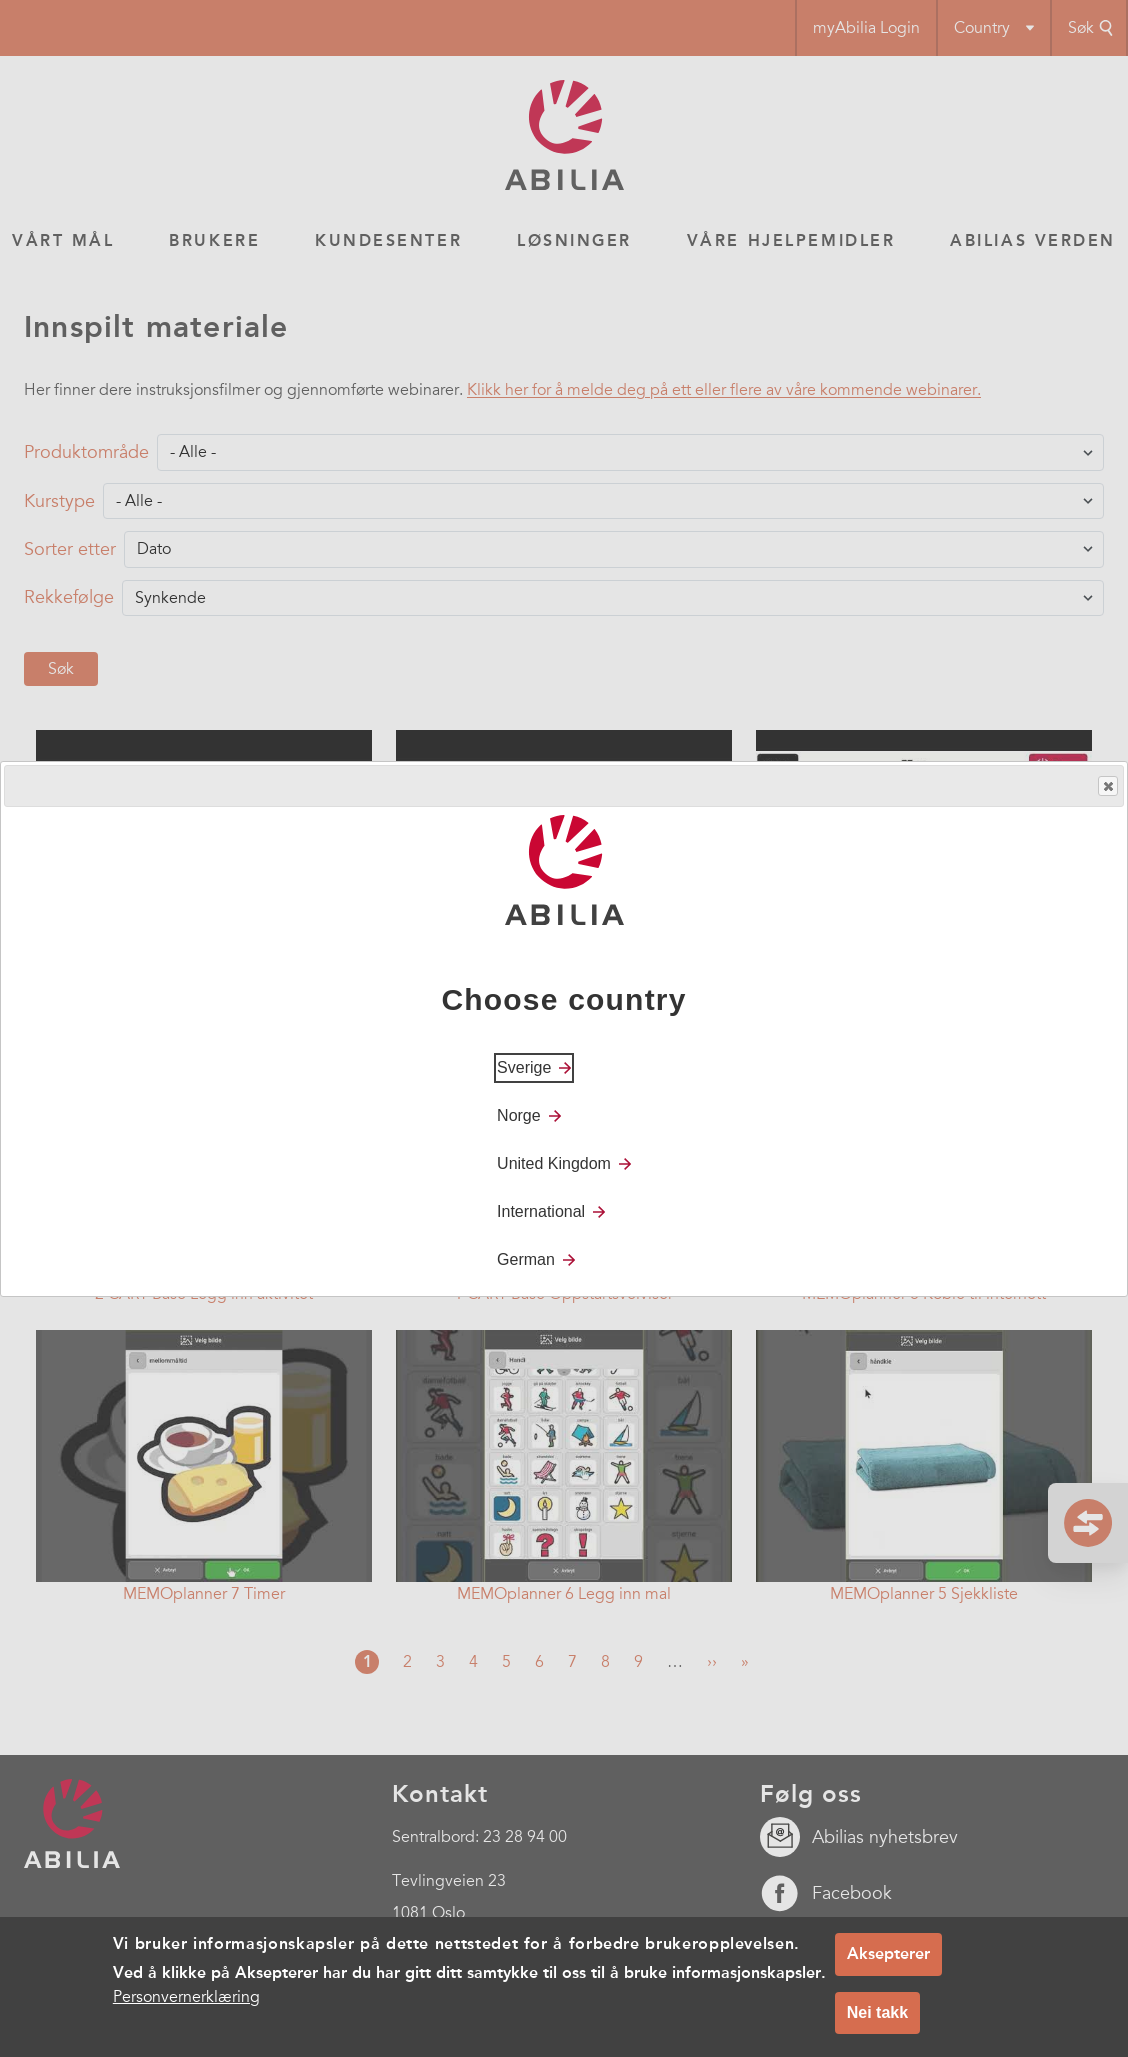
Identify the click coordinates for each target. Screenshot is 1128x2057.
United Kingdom (554, 1163)
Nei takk (877, 2012)
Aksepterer (888, 1953)
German (526, 1259)
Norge (519, 1115)
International (541, 1211)
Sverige (524, 1067)
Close (1107, 786)
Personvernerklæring (186, 1997)
